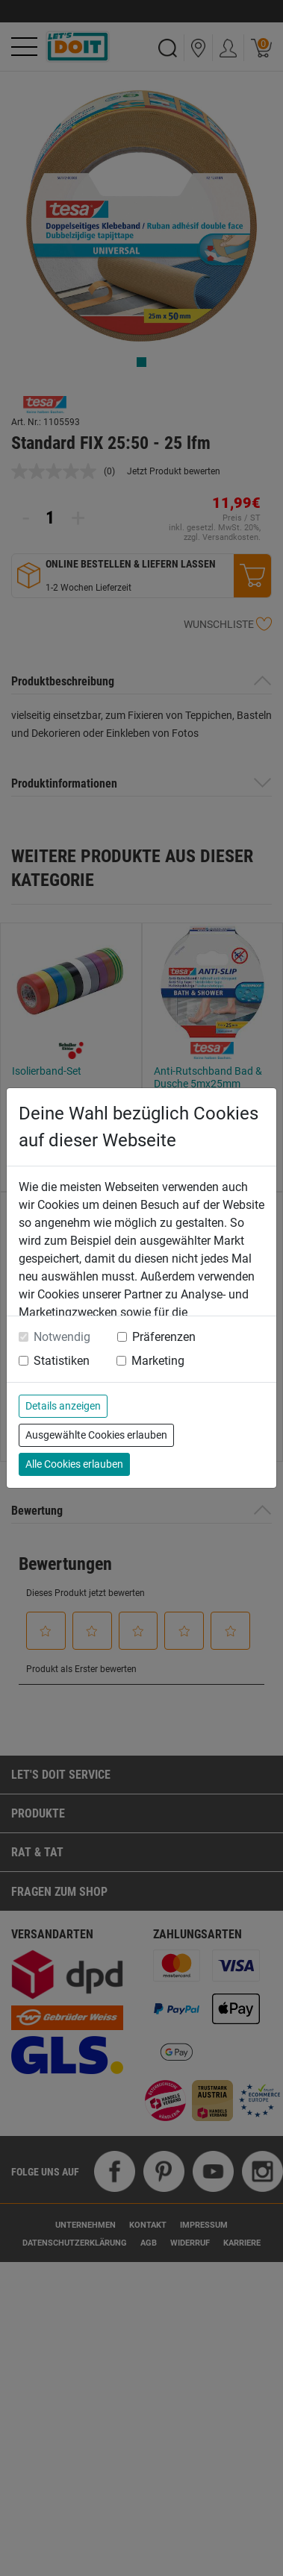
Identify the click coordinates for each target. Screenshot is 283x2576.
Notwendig (62, 1337)
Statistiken (62, 1361)
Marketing (157, 1361)
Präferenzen (164, 1337)
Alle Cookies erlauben (74, 1464)
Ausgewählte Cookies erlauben (96, 1435)
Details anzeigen (63, 1406)
